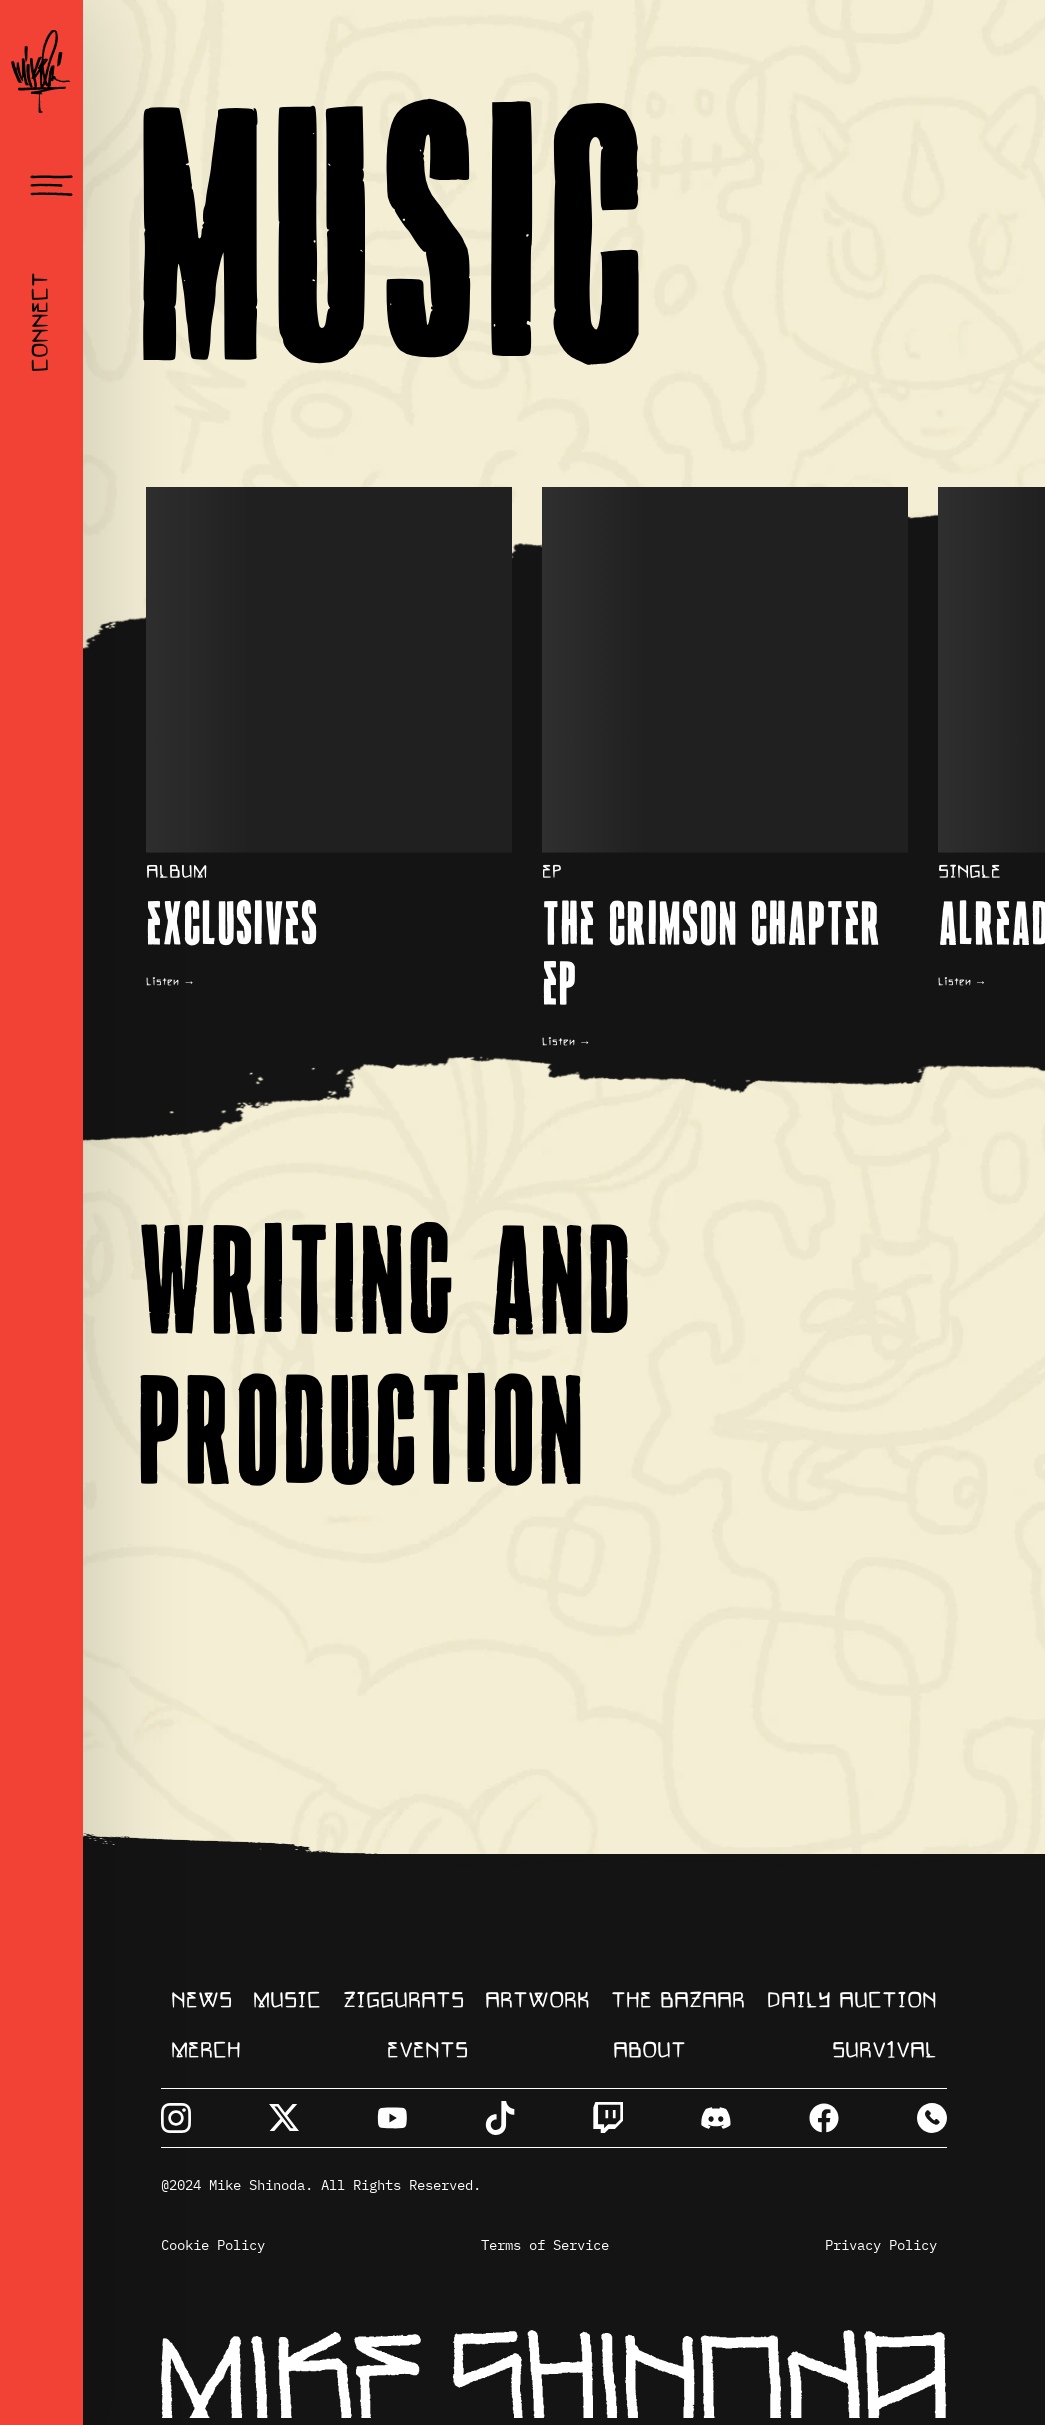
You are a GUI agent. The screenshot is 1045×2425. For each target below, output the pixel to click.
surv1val (884, 2051)
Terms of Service (545, 2245)
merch (206, 2051)
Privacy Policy (881, 2245)
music (287, 2001)
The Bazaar (678, 2001)
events (427, 2051)
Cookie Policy (213, 2245)
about (649, 2051)
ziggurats (403, 2001)
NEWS (201, 2001)
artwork (537, 2001)
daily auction (852, 2001)
